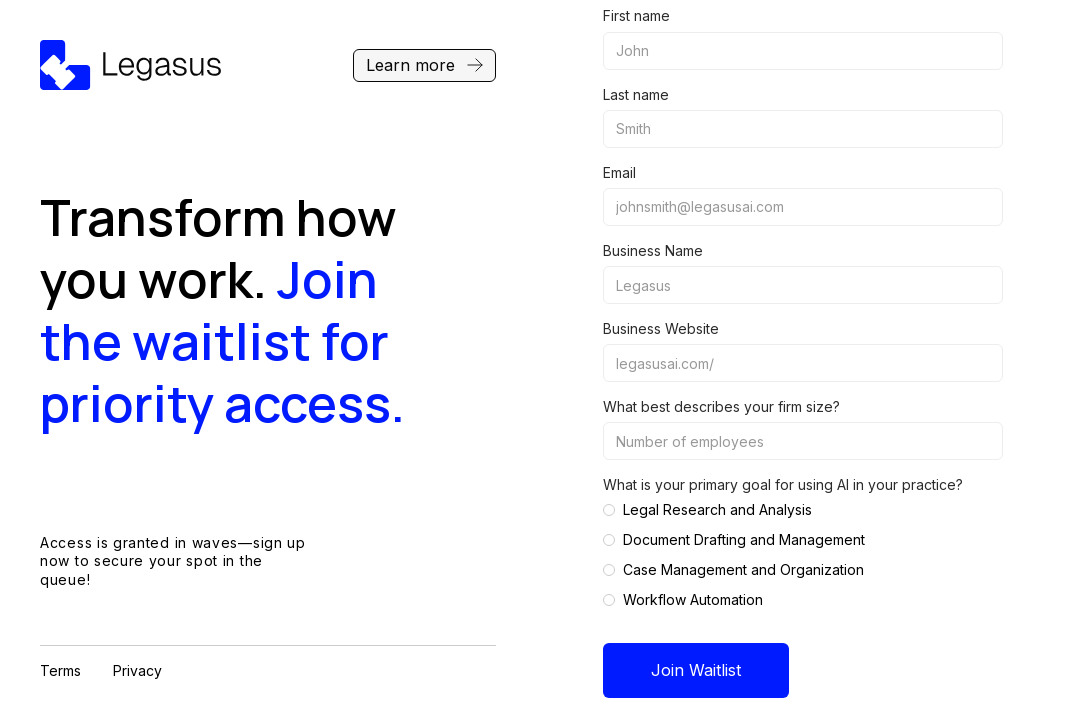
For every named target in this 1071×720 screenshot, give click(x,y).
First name (636, 15)
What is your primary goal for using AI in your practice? (783, 484)
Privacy (137, 670)
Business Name (653, 250)
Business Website (661, 328)
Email (619, 172)
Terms (60, 670)
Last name (636, 94)
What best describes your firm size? (721, 406)
